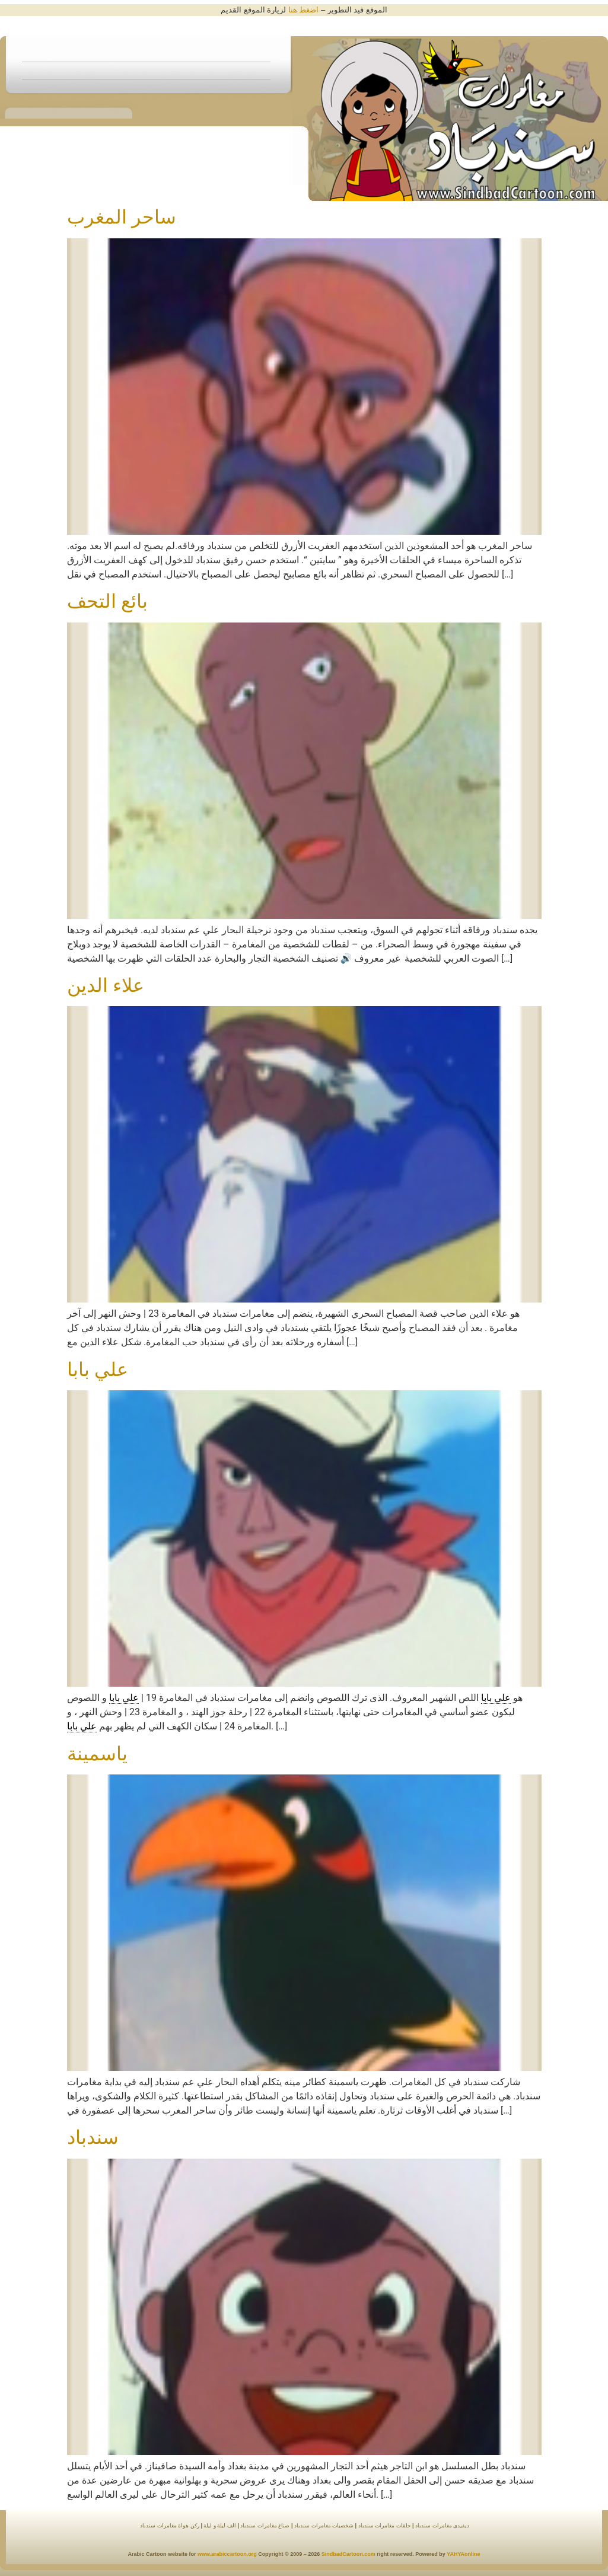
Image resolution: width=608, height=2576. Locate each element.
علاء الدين (105, 985)
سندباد (93, 2137)
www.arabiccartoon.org (227, 2554)
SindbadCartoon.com (347, 2554)
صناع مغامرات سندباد (264, 2526)
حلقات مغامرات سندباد (384, 2526)
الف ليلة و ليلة (219, 2526)
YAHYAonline (463, 2554)
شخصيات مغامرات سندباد (324, 2526)
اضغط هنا (303, 9)
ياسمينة (97, 1753)
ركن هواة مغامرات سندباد (169, 2526)
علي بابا (97, 1369)
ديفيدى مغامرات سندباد (442, 2526)
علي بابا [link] (496, 1697)
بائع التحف (107, 601)
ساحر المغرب (121, 217)
